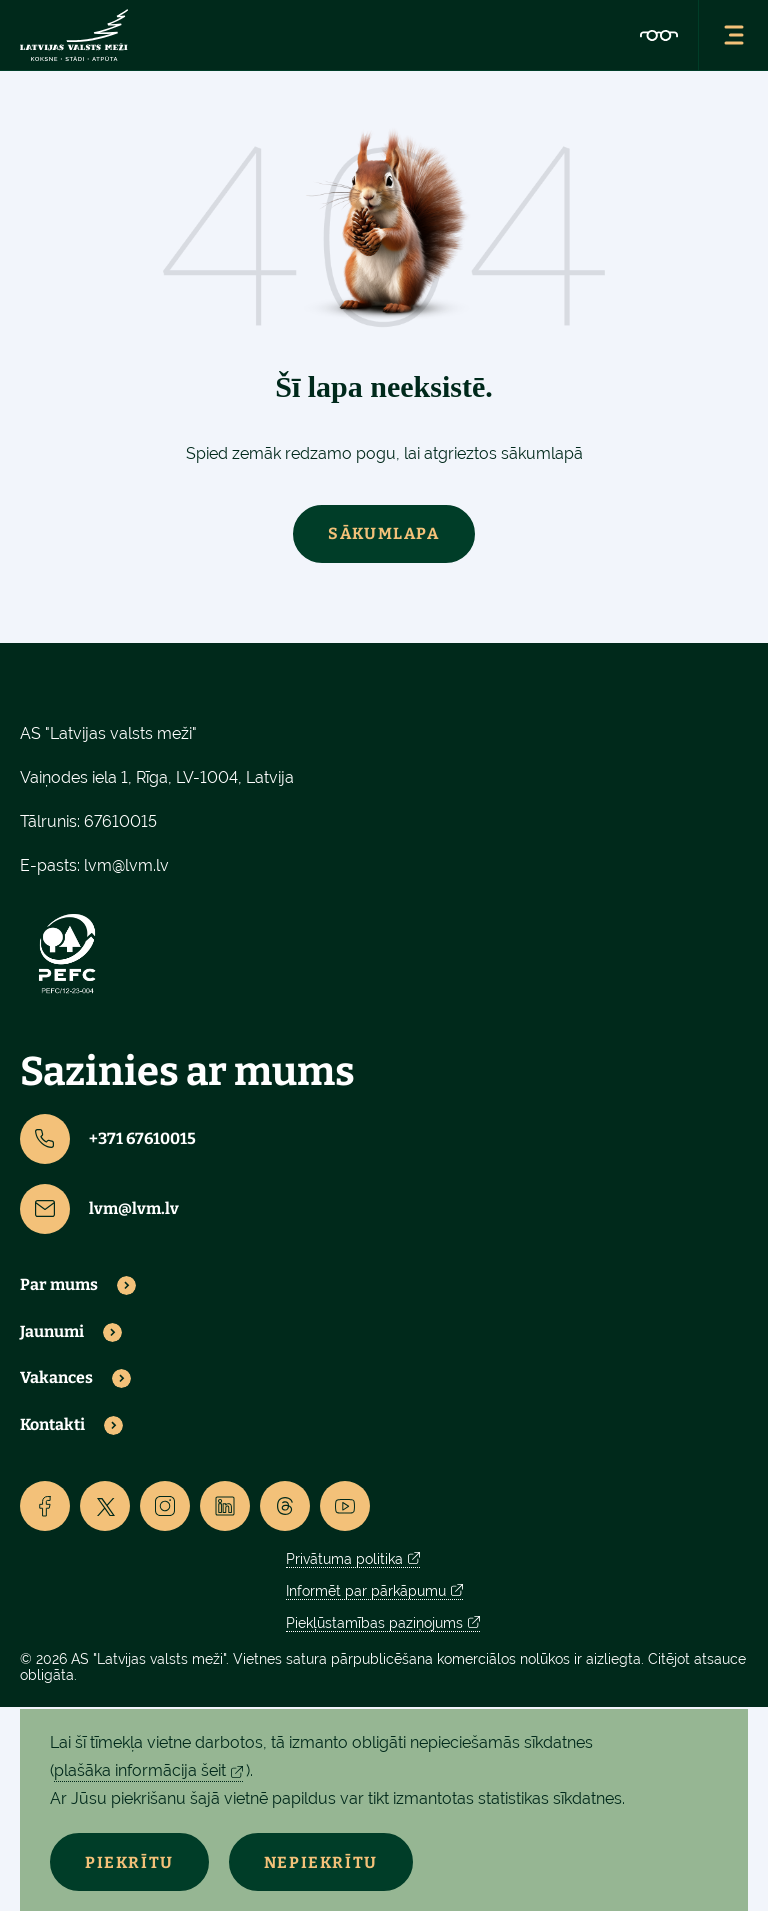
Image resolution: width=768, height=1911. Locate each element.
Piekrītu (129, 1862)
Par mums (59, 1285)
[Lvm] (74, 35)
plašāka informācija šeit (140, 1770)
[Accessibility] (659, 35)
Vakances (56, 1378)
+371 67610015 (108, 1139)
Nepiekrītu (321, 1862)
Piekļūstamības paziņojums (374, 1623)
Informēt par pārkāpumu (366, 1591)
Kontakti (52, 1425)
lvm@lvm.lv (126, 865)
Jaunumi (52, 1332)
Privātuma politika (344, 1559)
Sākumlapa (383, 533)
